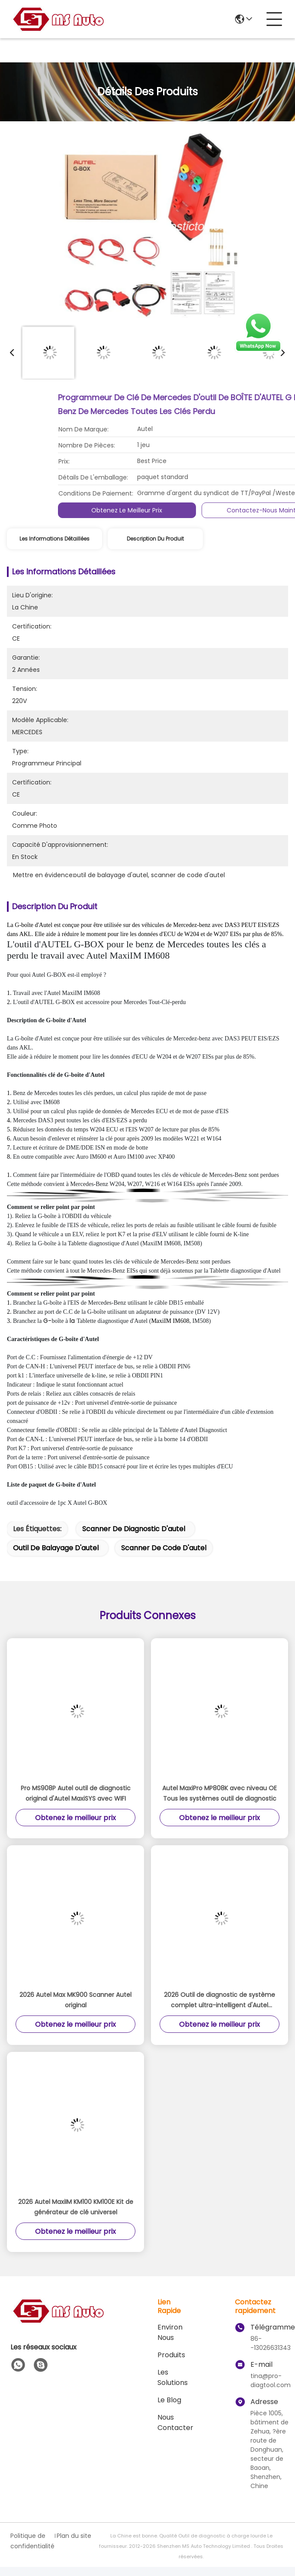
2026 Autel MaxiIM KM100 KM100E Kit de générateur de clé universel (75, 2206)
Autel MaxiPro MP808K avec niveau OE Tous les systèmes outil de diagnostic (219, 1793)
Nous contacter (175, 2422)
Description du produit (155, 538)
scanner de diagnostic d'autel (133, 1529)
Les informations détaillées (54, 538)
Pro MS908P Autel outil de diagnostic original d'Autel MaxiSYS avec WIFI (76, 1793)
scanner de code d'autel (163, 1548)
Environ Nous (170, 2332)
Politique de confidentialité (31, 2540)
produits (171, 2355)
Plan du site (74, 2535)
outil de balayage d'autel (56, 1548)
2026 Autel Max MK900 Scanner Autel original (75, 1999)
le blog (169, 2400)
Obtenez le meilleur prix (252, 510)
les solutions (172, 2377)
